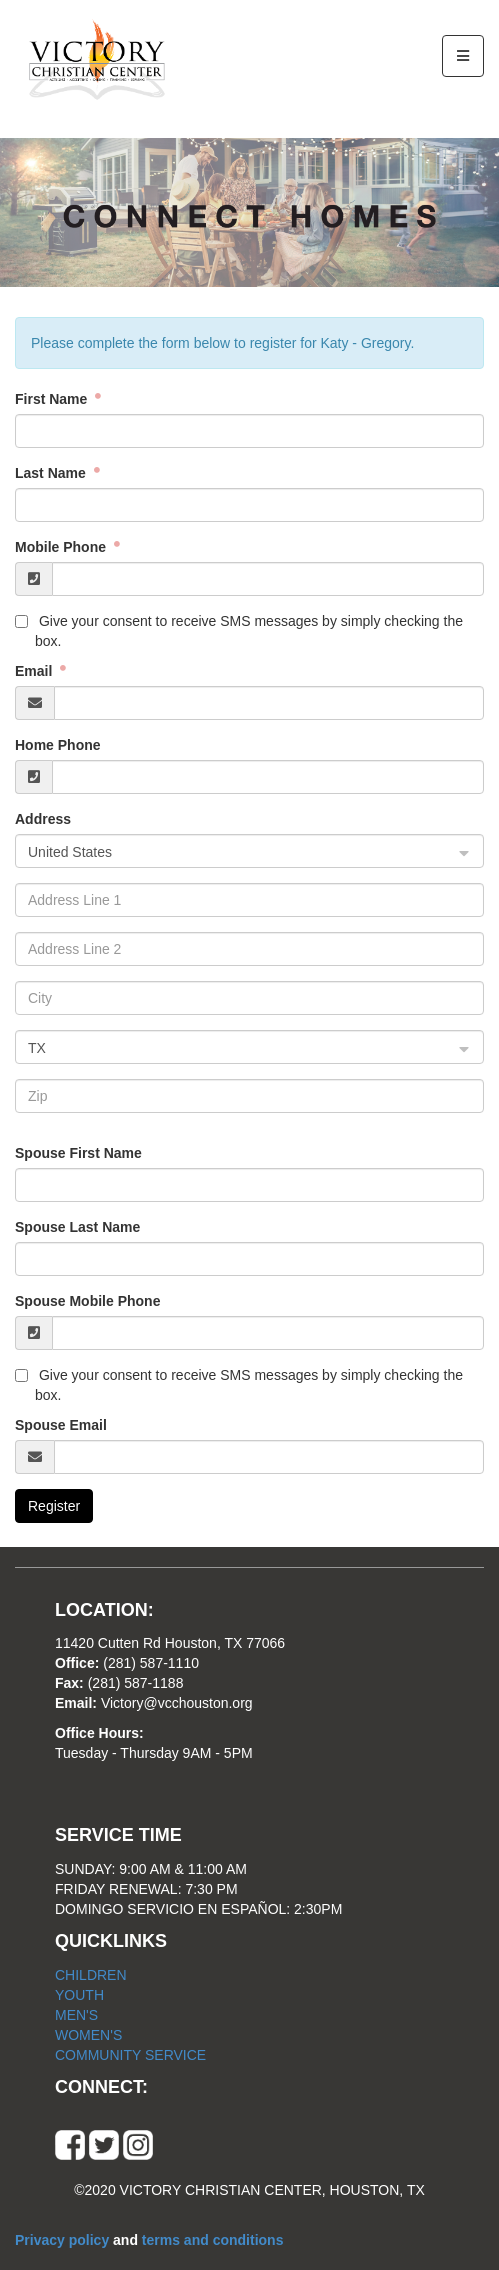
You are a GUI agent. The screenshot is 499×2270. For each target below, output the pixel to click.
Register (54, 1506)
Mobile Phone (62, 547)
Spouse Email (61, 1425)
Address (43, 819)
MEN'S (76, 2015)
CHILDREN (91, 1975)
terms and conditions (213, 2240)
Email (35, 671)
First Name (53, 399)
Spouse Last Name (77, 1227)
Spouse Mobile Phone (87, 1301)
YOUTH (79, 1995)
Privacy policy (64, 2240)
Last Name (52, 473)
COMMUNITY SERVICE (130, 2055)
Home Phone (58, 745)
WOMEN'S (88, 2035)
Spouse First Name (78, 1153)
